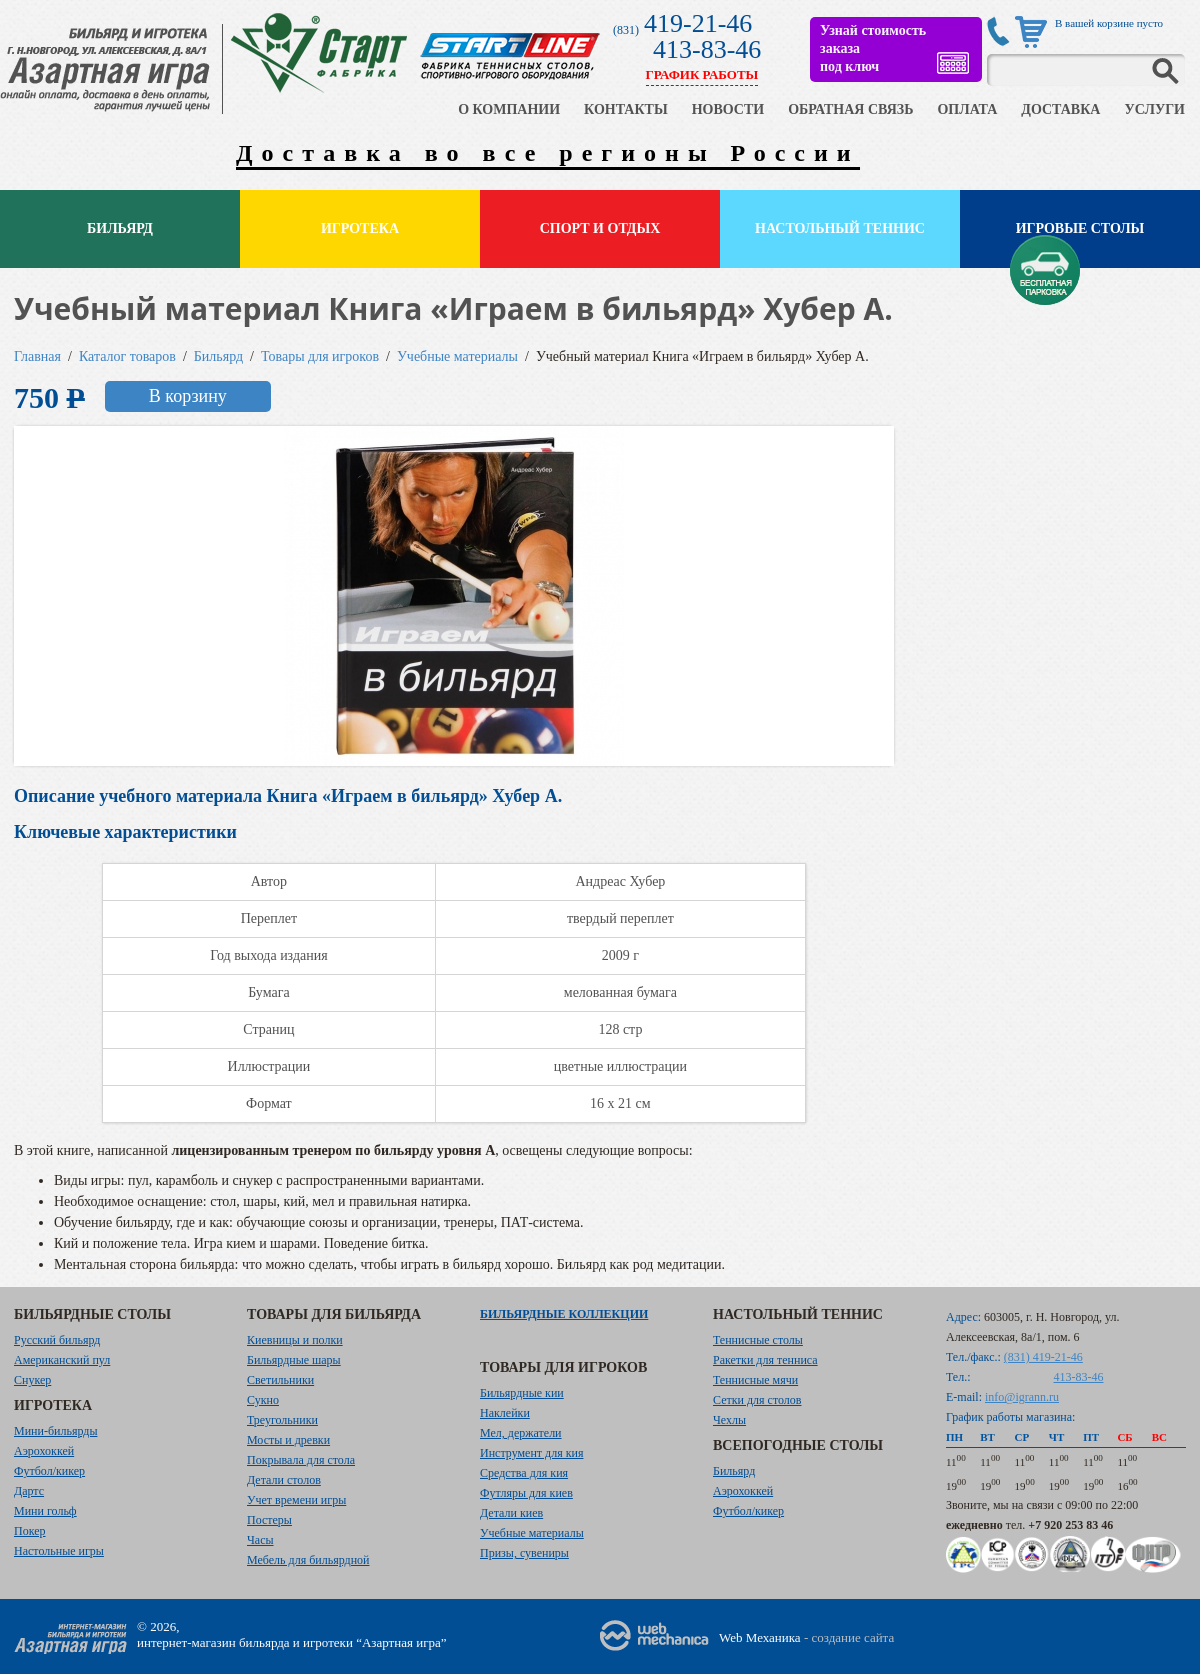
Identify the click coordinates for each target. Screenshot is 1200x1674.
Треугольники (282, 1420)
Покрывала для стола (301, 1460)
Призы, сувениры (524, 1553)
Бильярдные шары (294, 1360)
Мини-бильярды (55, 1431)
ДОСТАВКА (1060, 109)
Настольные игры (59, 1551)
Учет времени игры (296, 1500)
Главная (37, 356)
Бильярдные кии (522, 1393)
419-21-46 (698, 23)
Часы (260, 1540)
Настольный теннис (840, 228)
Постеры (269, 1520)
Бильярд (120, 228)
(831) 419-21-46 (1043, 1357)
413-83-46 (707, 49)
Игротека (360, 228)
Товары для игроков (320, 356)
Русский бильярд (57, 1340)
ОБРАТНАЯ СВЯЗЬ (850, 109)
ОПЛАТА (967, 109)
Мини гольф (45, 1511)
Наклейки (505, 1413)
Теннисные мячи (755, 1380)
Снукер (32, 1380)
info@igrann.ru (1022, 1397)
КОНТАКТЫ (626, 109)
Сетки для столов (757, 1400)
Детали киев (511, 1513)
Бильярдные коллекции (564, 1314)
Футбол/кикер (49, 1471)
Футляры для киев (526, 1493)
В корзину (188, 396)
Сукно (263, 1400)
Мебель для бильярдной (308, 1560)
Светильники (280, 1380)
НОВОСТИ (728, 109)
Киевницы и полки (295, 1340)
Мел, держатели (521, 1433)
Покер (30, 1531)
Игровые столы (1080, 228)
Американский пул (62, 1360)
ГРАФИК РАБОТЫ (702, 74)
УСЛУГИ (1154, 109)
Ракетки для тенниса (765, 1360)
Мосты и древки (288, 1440)
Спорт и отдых (600, 228)
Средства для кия (524, 1473)
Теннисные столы (758, 1340)
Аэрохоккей (44, 1451)
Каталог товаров (127, 356)
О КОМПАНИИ (509, 109)
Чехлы (729, 1420)
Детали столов (284, 1480)
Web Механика (760, 1637)
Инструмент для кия (531, 1453)
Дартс (29, 1491)
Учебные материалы (457, 356)
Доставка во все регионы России (548, 153)
